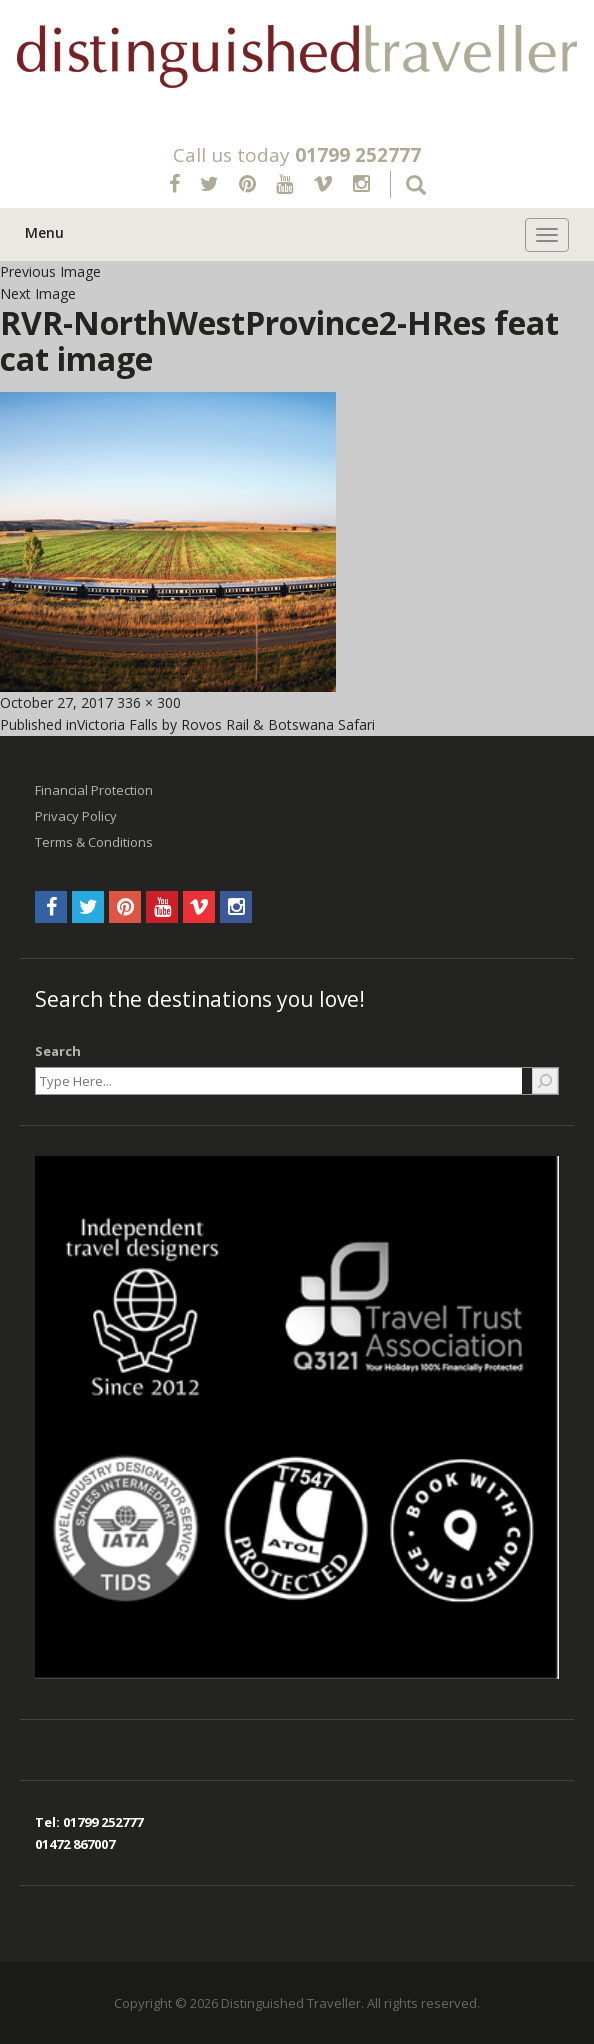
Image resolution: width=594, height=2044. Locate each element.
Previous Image (50, 271)
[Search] (545, 1081)
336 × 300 (149, 702)
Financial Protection (94, 790)
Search (58, 1051)
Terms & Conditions (94, 842)
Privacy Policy (76, 816)
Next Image (38, 293)
